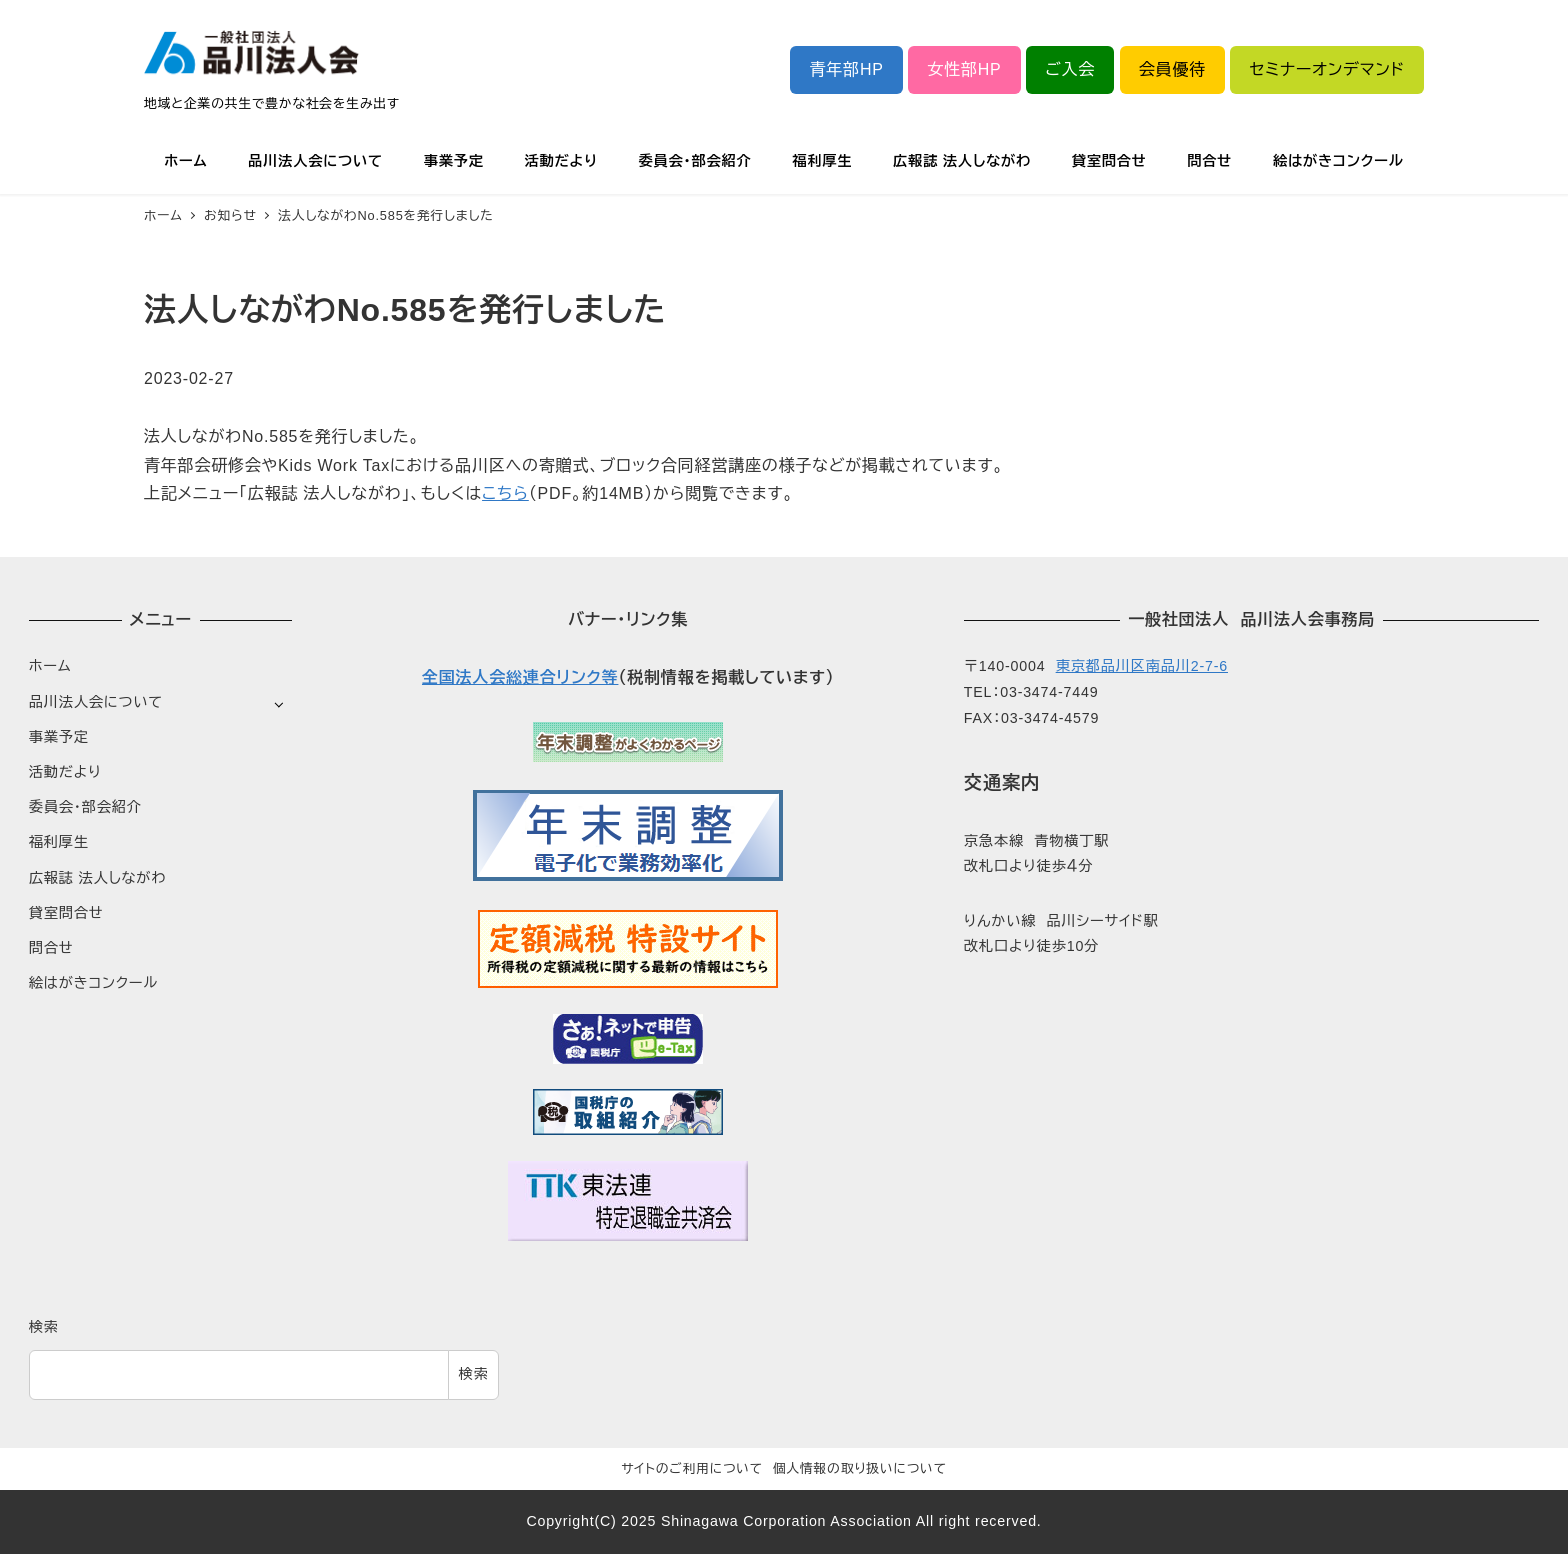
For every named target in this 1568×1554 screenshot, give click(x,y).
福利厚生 (59, 842)
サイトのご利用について (692, 1468)
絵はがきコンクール (93, 983)
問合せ (51, 948)
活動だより (65, 772)
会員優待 (1172, 69)
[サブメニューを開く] (278, 703)
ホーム (50, 666)
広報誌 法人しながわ (97, 878)
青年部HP (847, 69)
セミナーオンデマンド (1327, 69)
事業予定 (59, 737)
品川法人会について (96, 702)
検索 (44, 1327)
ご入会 (1070, 69)
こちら (505, 493)
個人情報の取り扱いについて (860, 1468)
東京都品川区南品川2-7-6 (1142, 666)
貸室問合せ (66, 913)
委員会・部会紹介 (85, 807)
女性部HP (964, 69)
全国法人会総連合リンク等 (520, 677)
